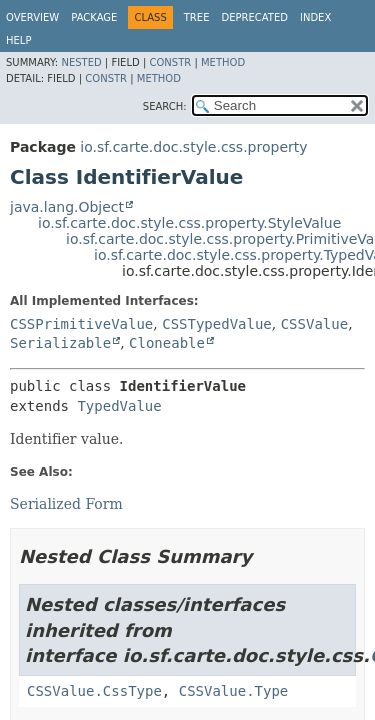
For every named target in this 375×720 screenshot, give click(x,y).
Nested (81, 62)
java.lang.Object (67, 207)
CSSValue (314, 324)
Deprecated (254, 17)
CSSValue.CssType (94, 691)
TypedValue (119, 406)
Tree (197, 17)
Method (223, 62)
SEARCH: (165, 106)
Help (18, 40)
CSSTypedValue (217, 324)
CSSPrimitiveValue (81, 324)
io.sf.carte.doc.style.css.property (193, 147)
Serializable (60, 343)
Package (94, 17)
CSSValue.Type (234, 691)
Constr (170, 62)
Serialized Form (66, 504)
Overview (32, 17)
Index (315, 17)
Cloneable (167, 343)
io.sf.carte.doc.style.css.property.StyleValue (189, 223)
